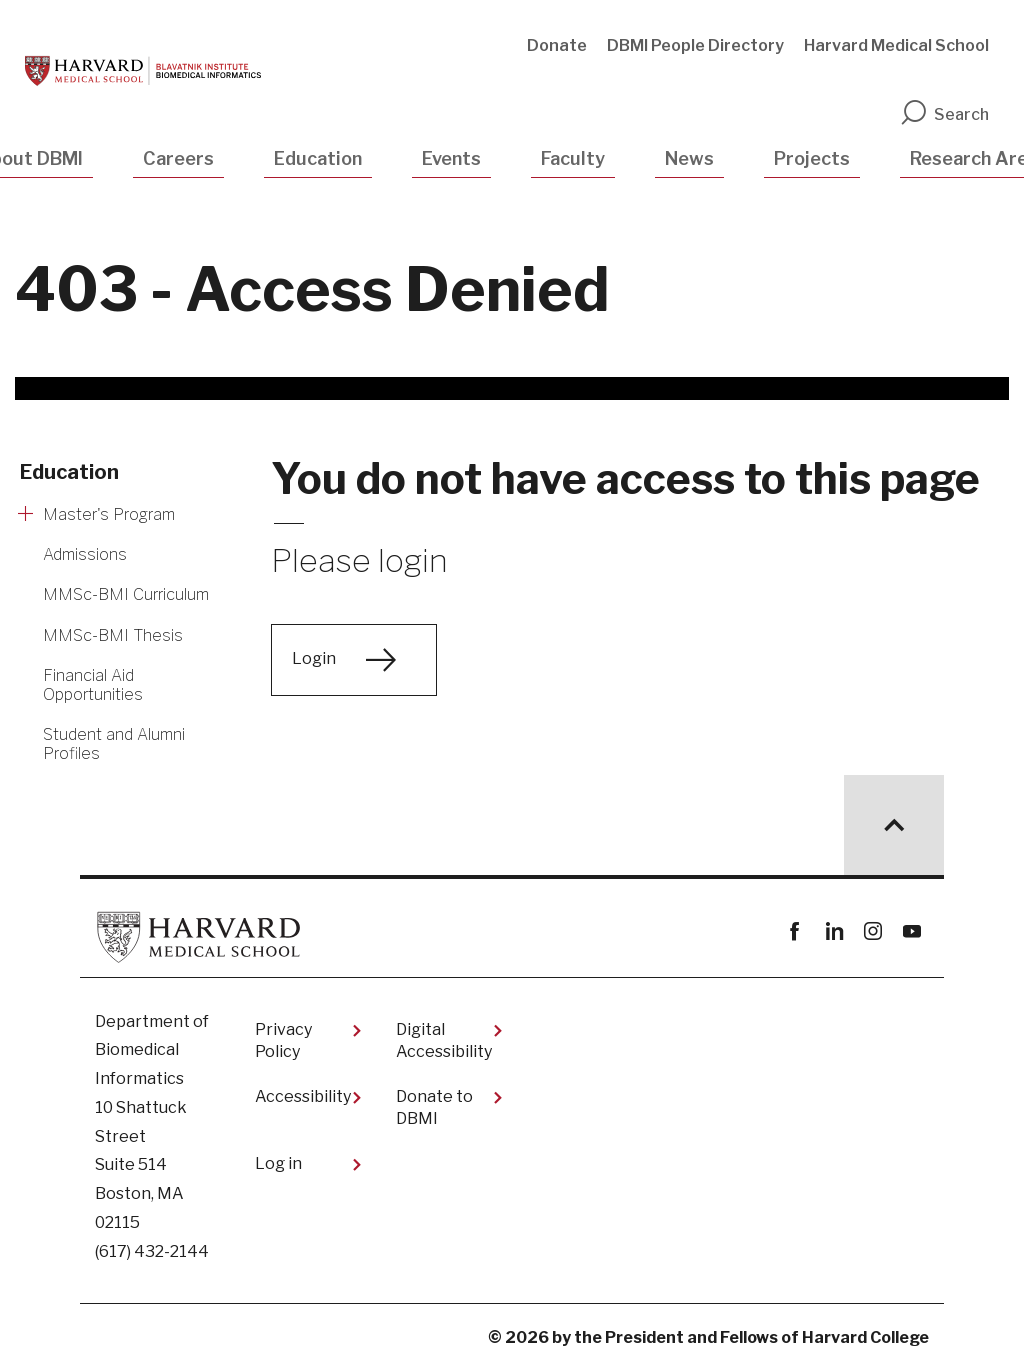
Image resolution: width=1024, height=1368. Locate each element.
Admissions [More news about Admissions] (85, 554)
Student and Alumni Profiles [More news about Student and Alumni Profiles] (114, 744)
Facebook (794, 931)
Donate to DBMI (434, 1107)
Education (318, 158)
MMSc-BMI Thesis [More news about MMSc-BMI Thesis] (113, 635)
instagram (872, 931)
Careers (178, 158)
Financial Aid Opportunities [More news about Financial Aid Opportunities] (93, 685)
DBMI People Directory (695, 45)
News (689, 158)
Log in (278, 1163)
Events (451, 158)
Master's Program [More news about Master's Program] (109, 514)
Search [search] (944, 114)
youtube (911, 931)
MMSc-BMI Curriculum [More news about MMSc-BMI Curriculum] (126, 594)
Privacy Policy (283, 1040)
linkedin (833, 931)
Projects (812, 158)
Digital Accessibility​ (444, 1040)
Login (314, 658)
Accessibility (303, 1096)
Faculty (573, 158)
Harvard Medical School (896, 45)
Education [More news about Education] (69, 472)
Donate (557, 45)
